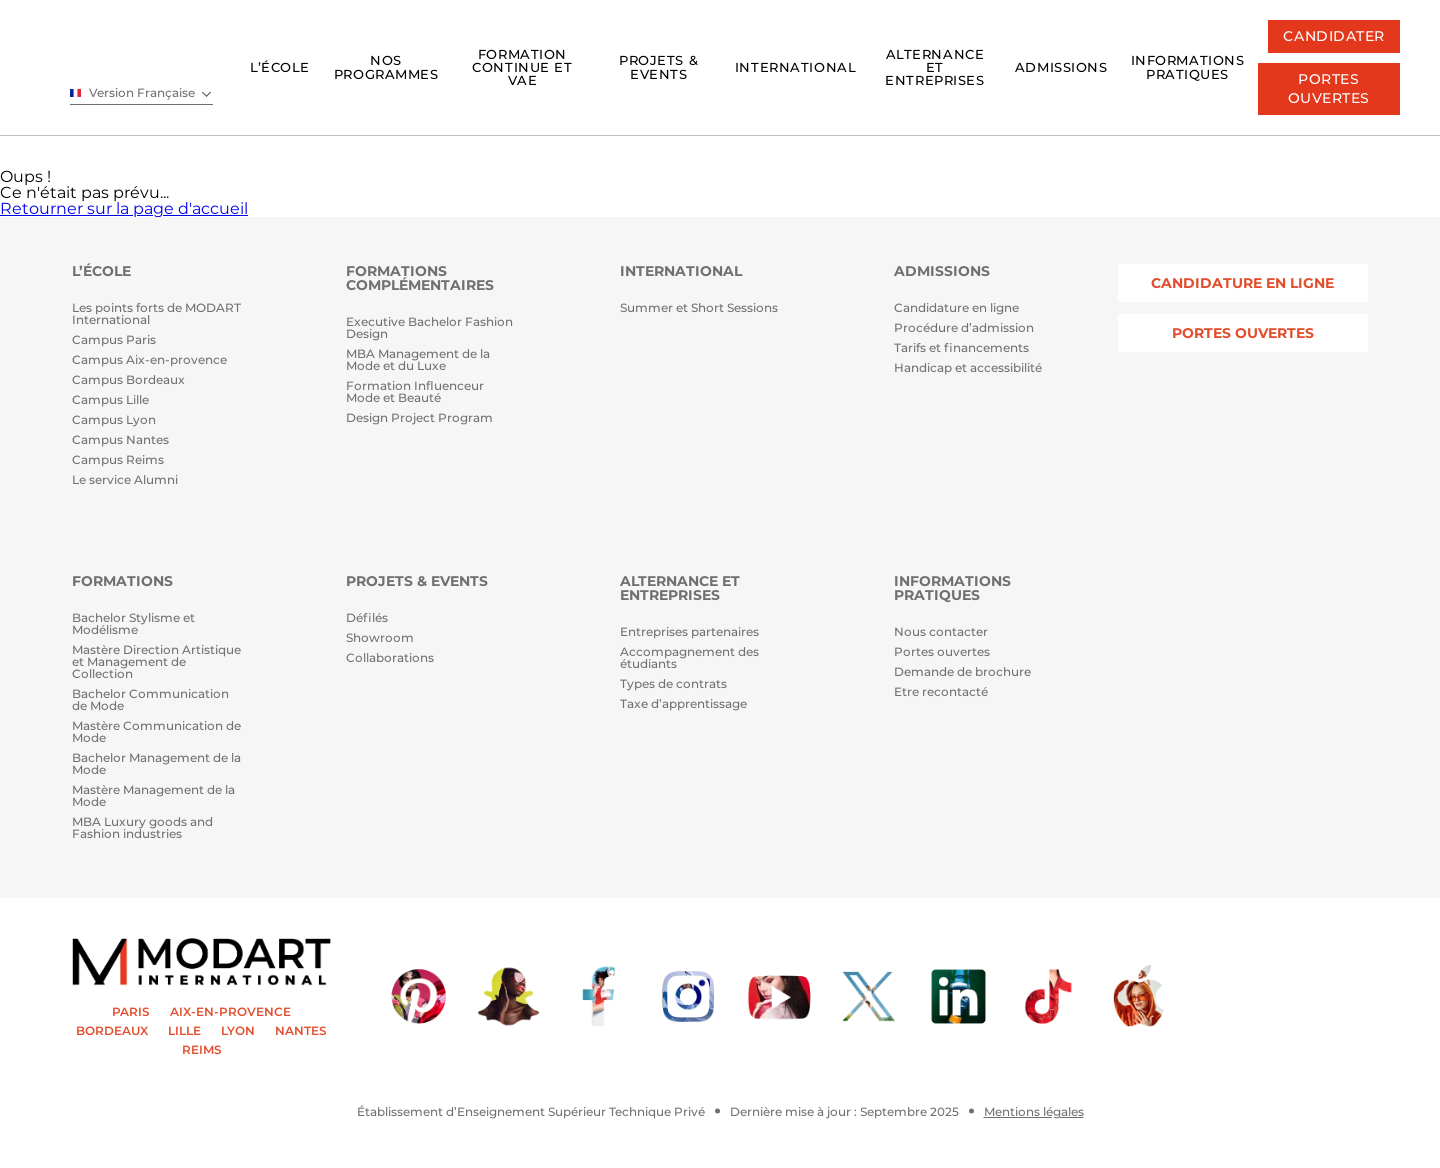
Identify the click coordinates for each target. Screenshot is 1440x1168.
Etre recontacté (941, 692)
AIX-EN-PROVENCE (230, 1012)
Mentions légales (1034, 1112)
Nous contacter (941, 632)
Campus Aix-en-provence (149, 360)
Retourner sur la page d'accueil (124, 208)
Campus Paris (114, 340)
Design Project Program (419, 418)
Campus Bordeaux (128, 380)
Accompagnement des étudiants (689, 658)
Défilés (367, 618)
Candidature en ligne (956, 308)
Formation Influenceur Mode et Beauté (415, 392)
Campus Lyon (114, 420)
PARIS (131, 1012)
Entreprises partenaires (689, 632)
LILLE (184, 1031)
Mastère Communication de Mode (156, 732)
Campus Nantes (120, 440)
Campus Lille (110, 400)
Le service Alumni (125, 480)
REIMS (202, 1050)
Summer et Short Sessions (699, 308)
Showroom (380, 638)
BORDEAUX (112, 1031)
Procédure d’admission (964, 328)
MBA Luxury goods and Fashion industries (142, 828)
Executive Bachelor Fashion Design (429, 328)
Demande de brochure (962, 672)
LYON (238, 1031)
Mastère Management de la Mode (153, 796)
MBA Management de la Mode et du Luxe (418, 360)
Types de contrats (673, 684)
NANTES (301, 1031)
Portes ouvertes (942, 652)
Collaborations (390, 658)
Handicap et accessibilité (968, 368)
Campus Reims (118, 460)
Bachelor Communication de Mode (150, 700)
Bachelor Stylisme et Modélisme (133, 624)
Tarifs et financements (961, 348)
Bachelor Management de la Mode (156, 764)
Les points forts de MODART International (156, 314)
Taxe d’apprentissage (683, 704)
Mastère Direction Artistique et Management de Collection (156, 662)
